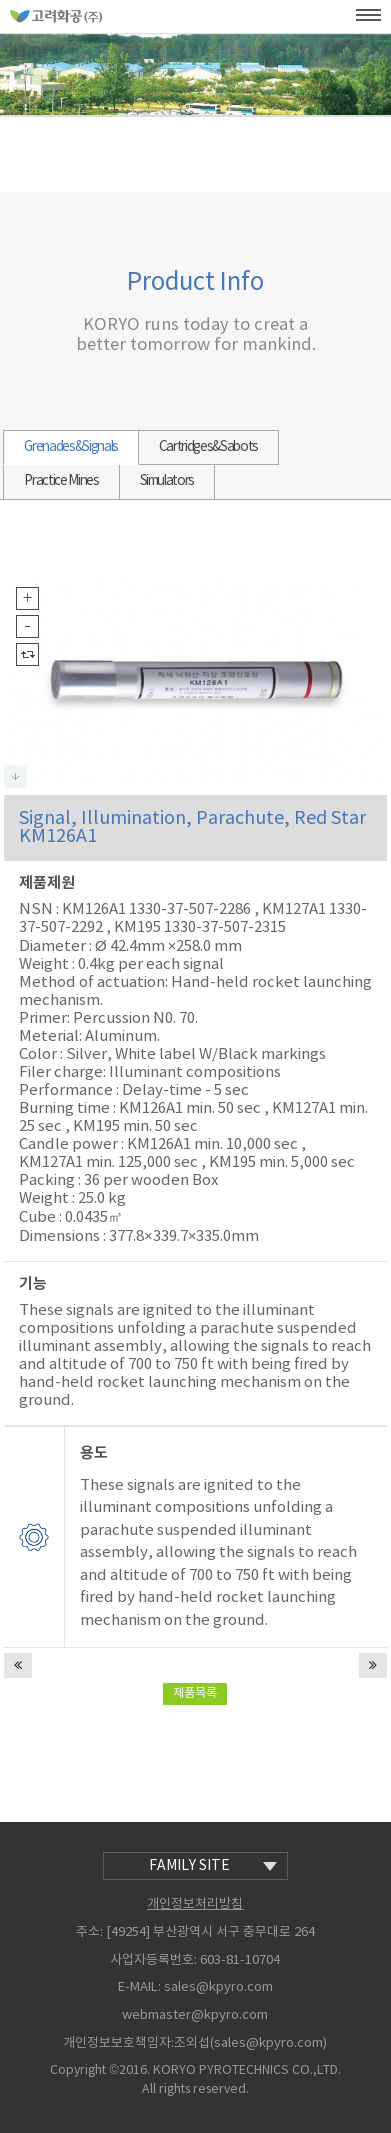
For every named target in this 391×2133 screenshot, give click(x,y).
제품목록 (195, 1693)
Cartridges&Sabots (208, 447)
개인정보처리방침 (195, 1904)
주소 (88, 1932)
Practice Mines (61, 481)
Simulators (167, 481)
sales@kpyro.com (218, 1988)
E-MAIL (138, 1987)
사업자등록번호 (152, 1960)
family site (213, 1866)
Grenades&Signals (70, 447)
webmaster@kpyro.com (195, 2015)
